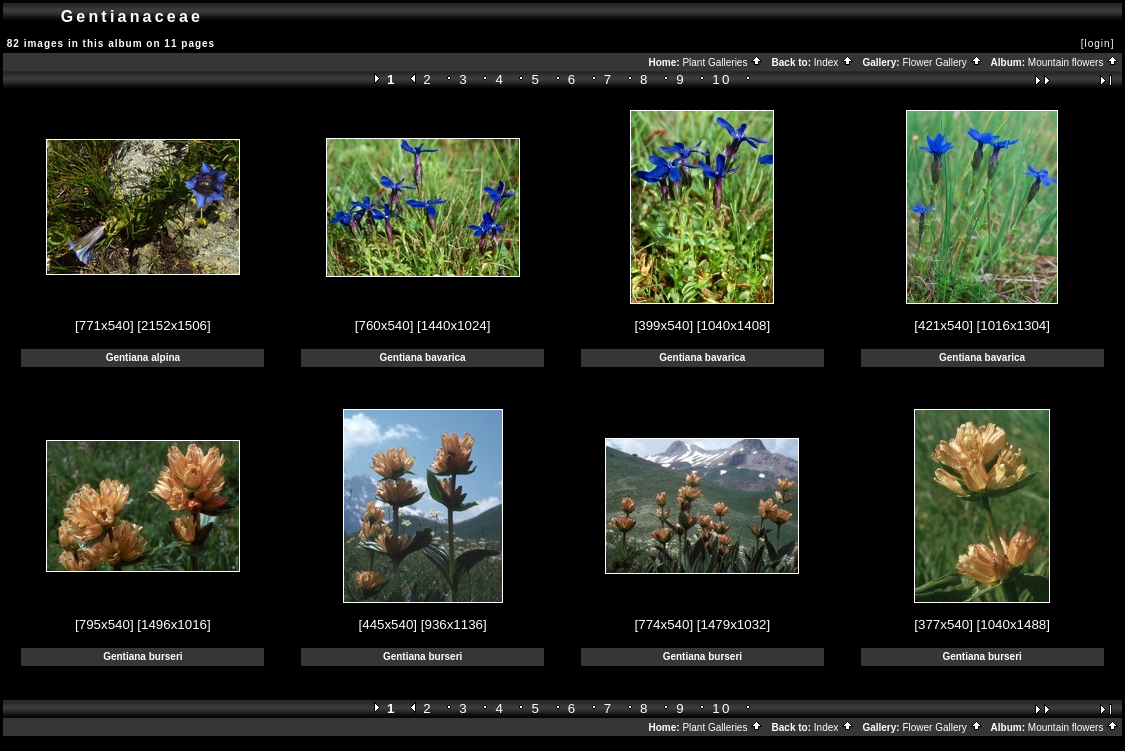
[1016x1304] (1013, 325)
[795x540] (104, 624)
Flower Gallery (942, 62)
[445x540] (388, 624)
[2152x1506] (173, 325)
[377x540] (943, 624)
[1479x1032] (733, 624)
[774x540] (664, 624)
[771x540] (104, 325)
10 (722, 79)
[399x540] (664, 325)
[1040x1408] (733, 325)
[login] (1098, 43)
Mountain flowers (1073, 62)
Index (834, 62)
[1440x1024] (453, 325)
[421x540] (943, 325)
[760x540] (384, 325)
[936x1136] (454, 624)
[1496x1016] (173, 624)
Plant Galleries (722, 62)
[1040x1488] (1013, 624)
